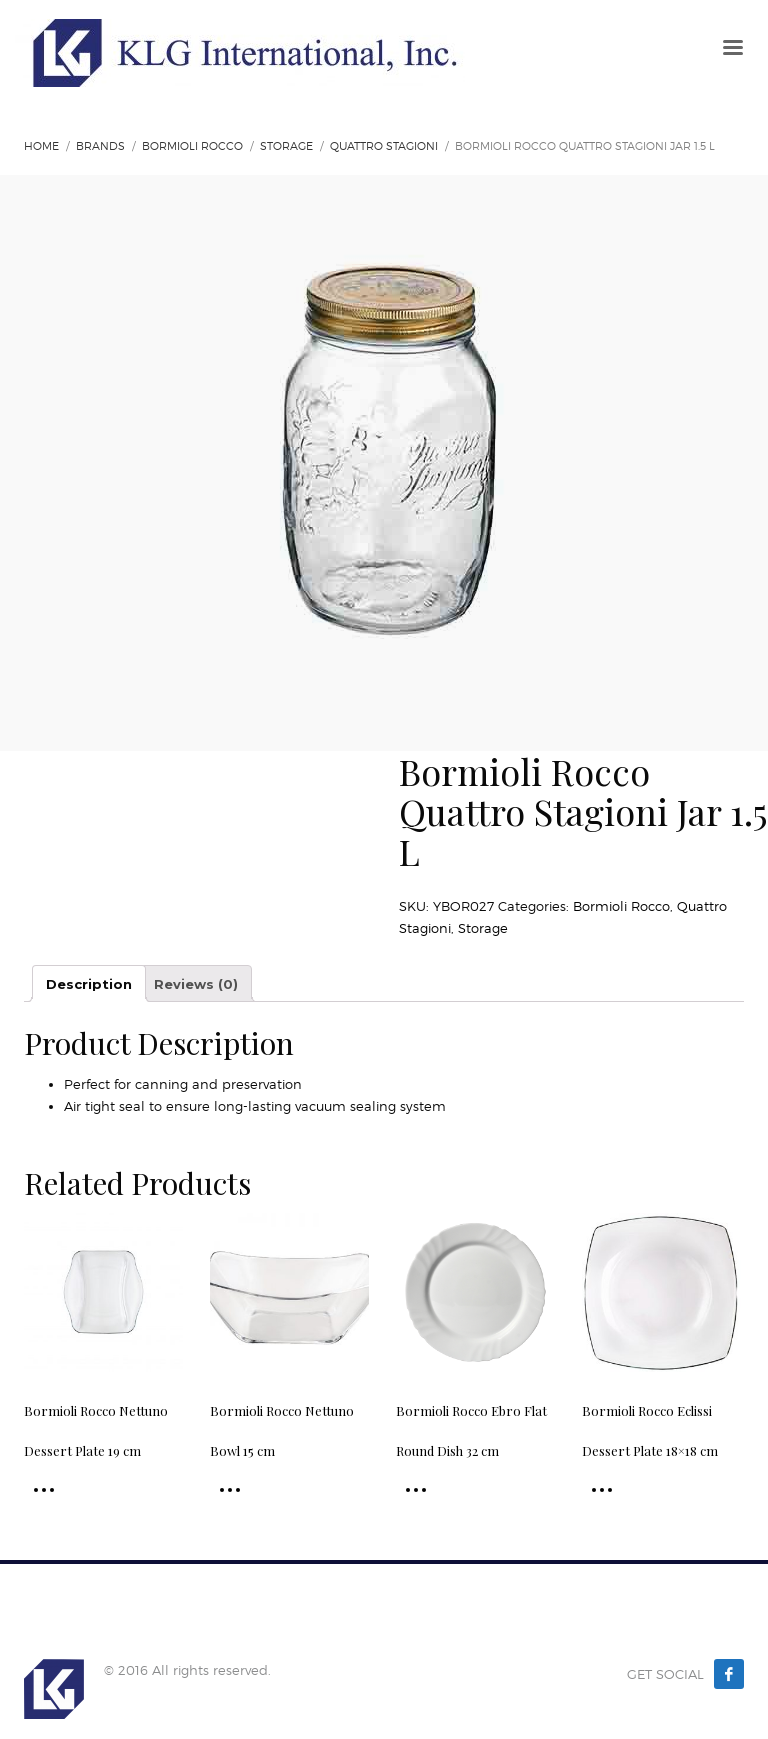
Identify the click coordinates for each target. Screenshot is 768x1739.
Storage (286, 146)
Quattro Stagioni (384, 146)
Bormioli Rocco (192, 146)
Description (89, 984)
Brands (100, 146)
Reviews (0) (196, 984)
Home (41, 146)
